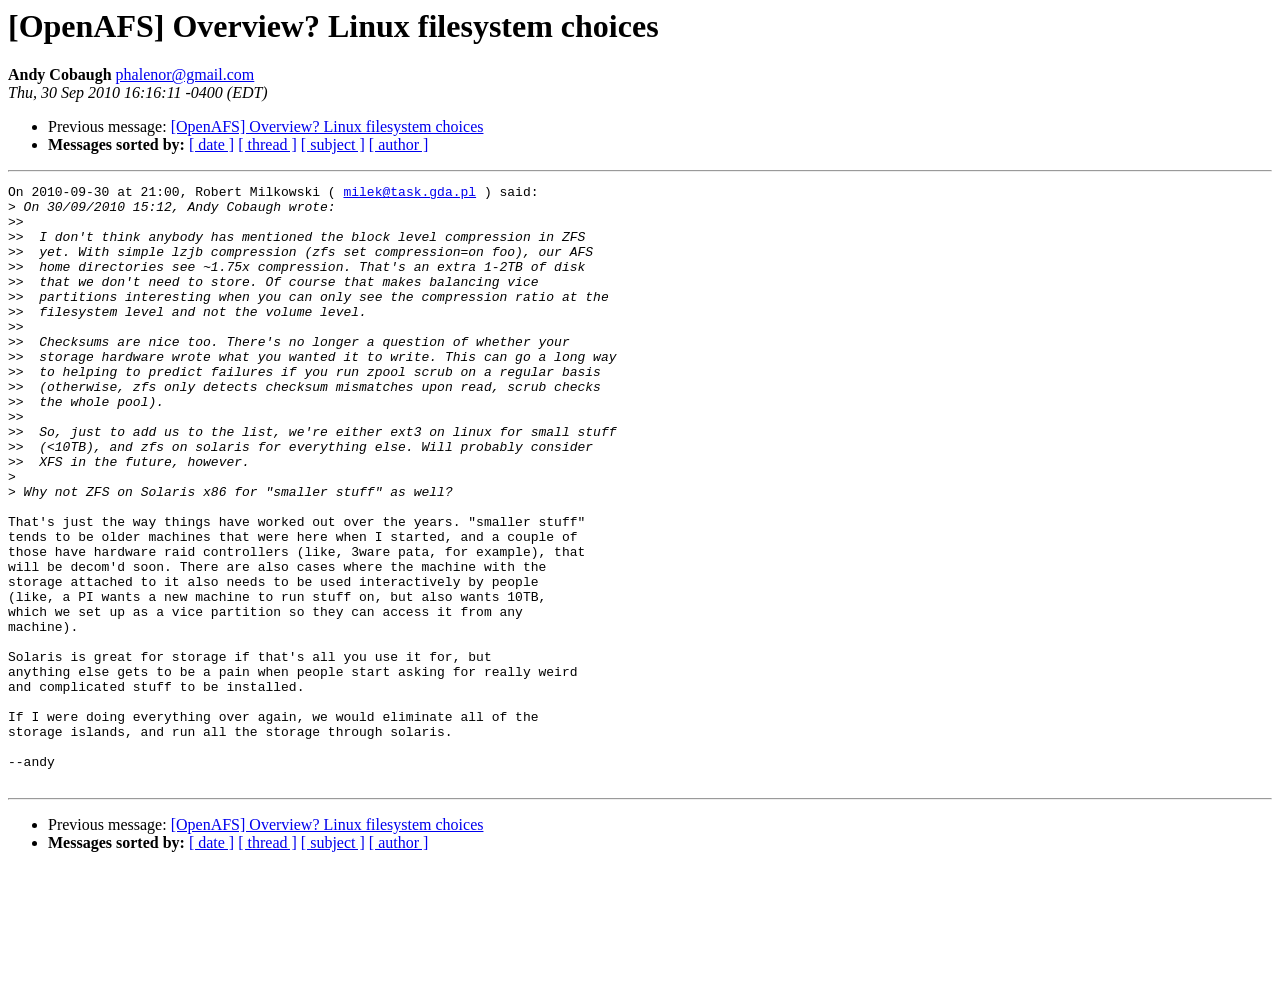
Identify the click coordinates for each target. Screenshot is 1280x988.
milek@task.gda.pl (409, 194)
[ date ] (211, 144)
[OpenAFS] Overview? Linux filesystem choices (327, 126)
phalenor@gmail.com (185, 74)
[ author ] (399, 144)
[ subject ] (333, 144)
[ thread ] (267, 144)
